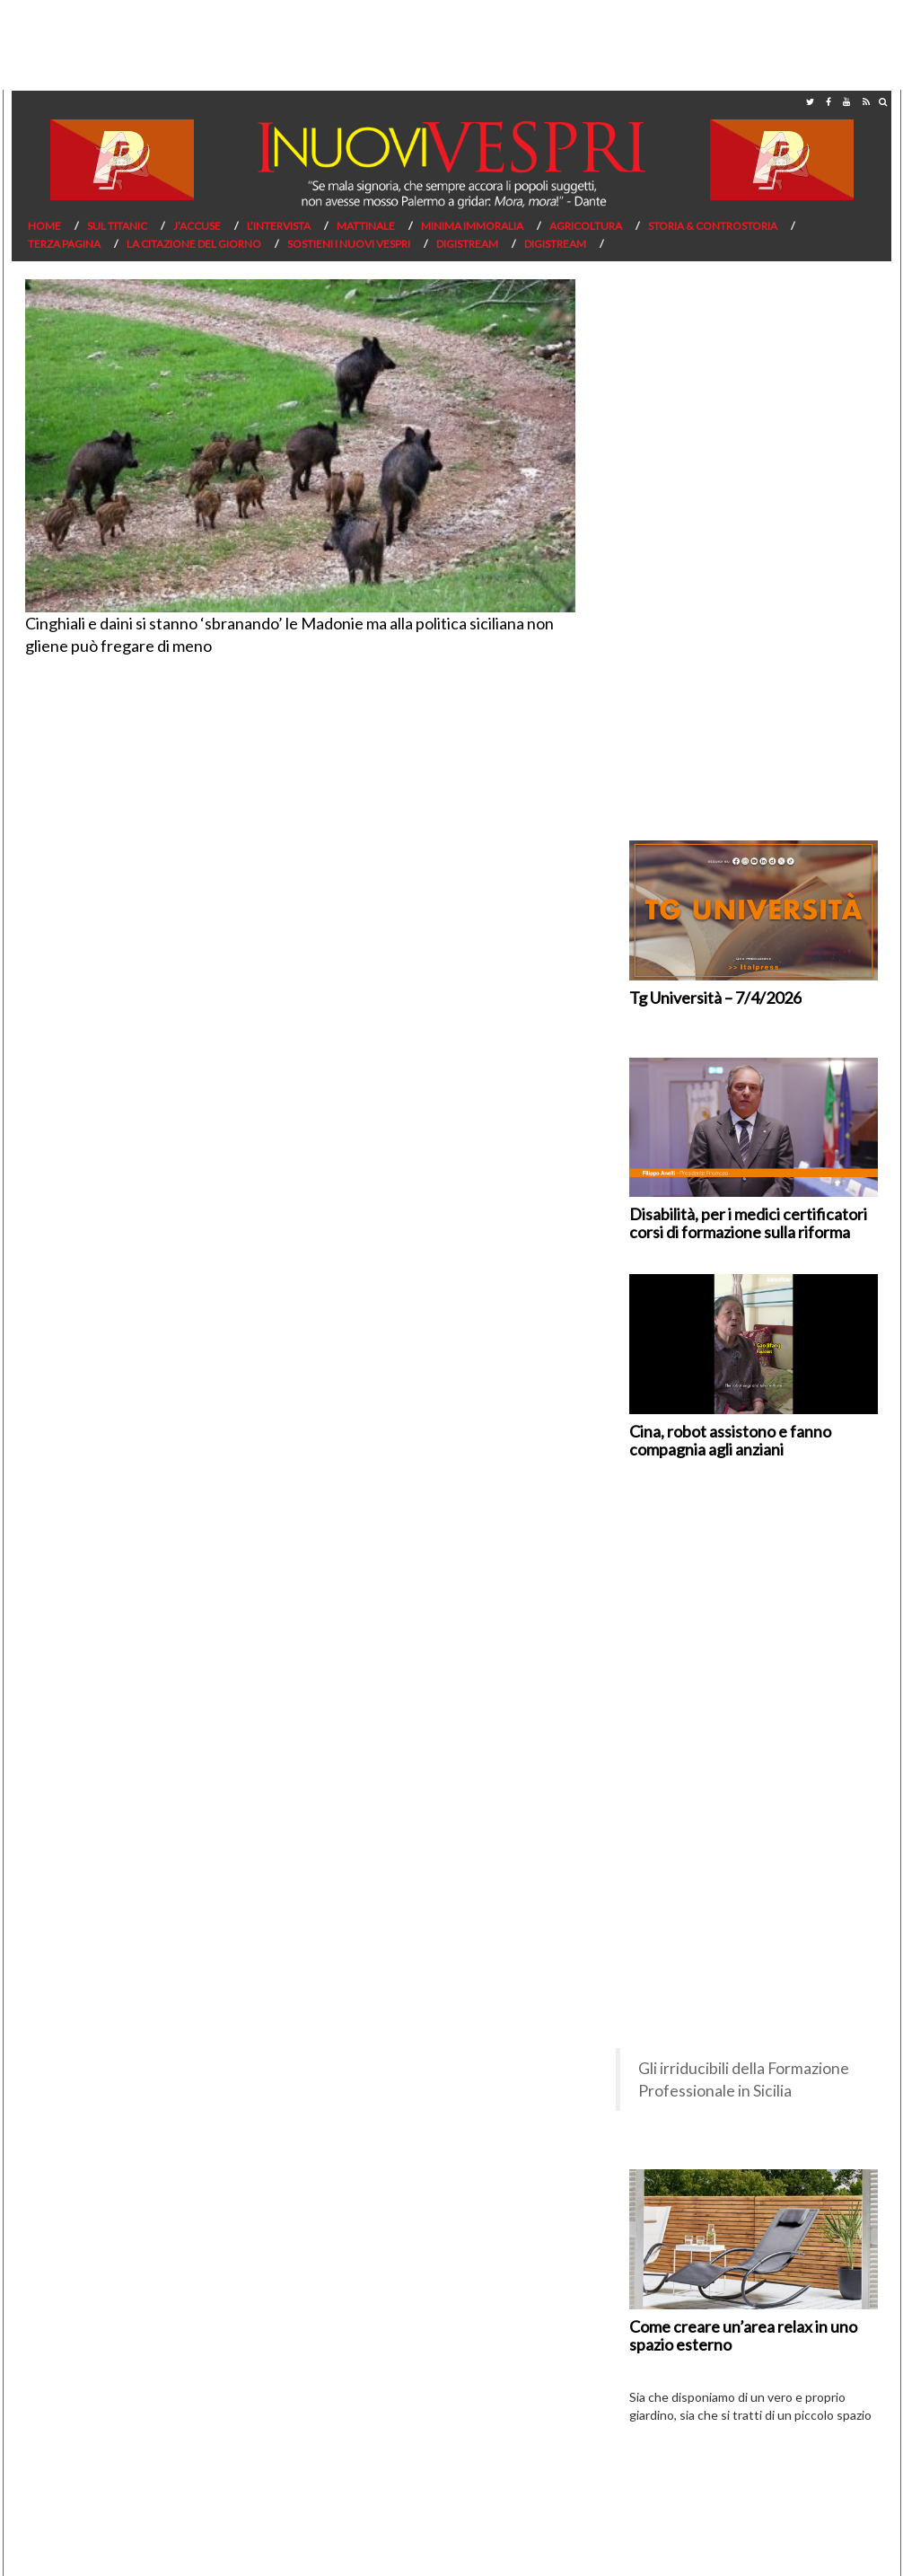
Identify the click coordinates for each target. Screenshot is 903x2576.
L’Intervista (279, 226)
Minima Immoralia (472, 226)
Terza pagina (64, 244)
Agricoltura (585, 226)
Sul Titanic (117, 226)
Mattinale (366, 226)
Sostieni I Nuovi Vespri (348, 244)
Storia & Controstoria (712, 226)
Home (44, 226)
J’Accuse (197, 226)
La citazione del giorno (194, 244)
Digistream (467, 244)
